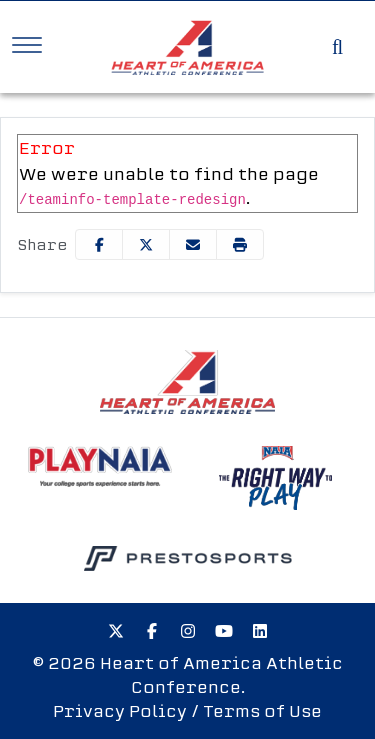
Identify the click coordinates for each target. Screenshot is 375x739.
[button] (240, 244)
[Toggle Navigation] (27, 45)
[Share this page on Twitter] (146, 244)
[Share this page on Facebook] (99, 244)
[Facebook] (152, 631)
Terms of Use (262, 711)
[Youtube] (224, 631)
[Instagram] (188, 631)
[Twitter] (116, 631)
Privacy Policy (120, 711)
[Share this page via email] (193, 244)
